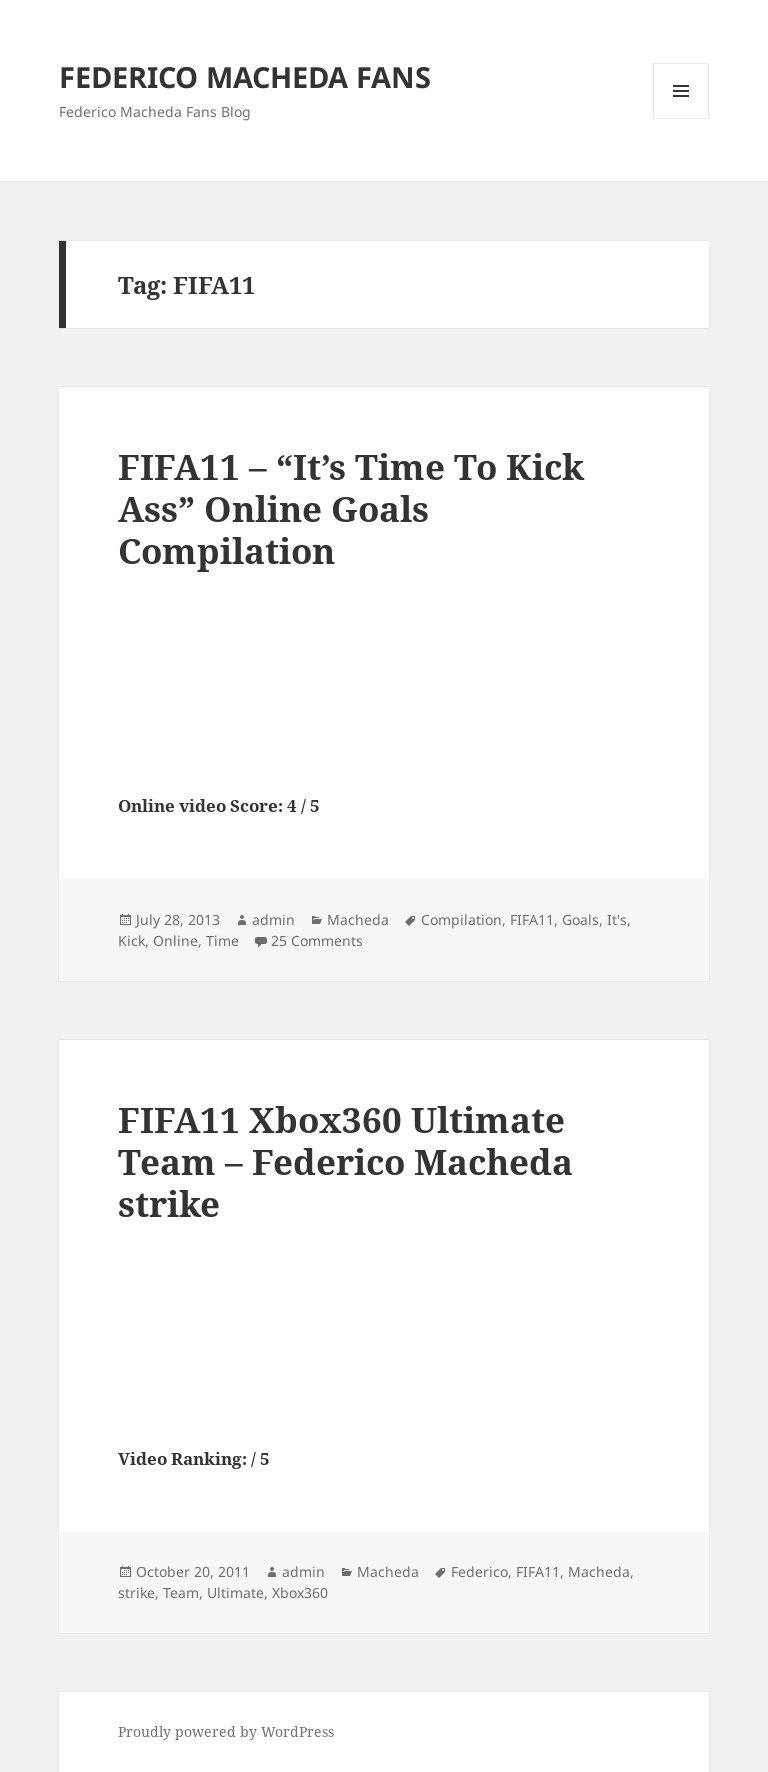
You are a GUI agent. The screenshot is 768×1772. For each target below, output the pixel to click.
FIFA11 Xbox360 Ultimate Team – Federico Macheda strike (345, 1161)
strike (136, 1592)
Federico (479, 1571)
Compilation (461, 919)
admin (273, 919)
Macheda (358, 919)
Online (175, 940)
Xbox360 (300, 1592)
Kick (131, 940)
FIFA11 (532, 919)
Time (222, 940)
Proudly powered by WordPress (226, 1731)
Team (181, 1592)
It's (617, 919)
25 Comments (317, 940)
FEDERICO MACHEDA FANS (245, 76)
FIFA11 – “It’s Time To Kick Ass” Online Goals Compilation (351, 508)
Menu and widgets (681, 118)
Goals (580, 919)
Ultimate (235, 1592)
